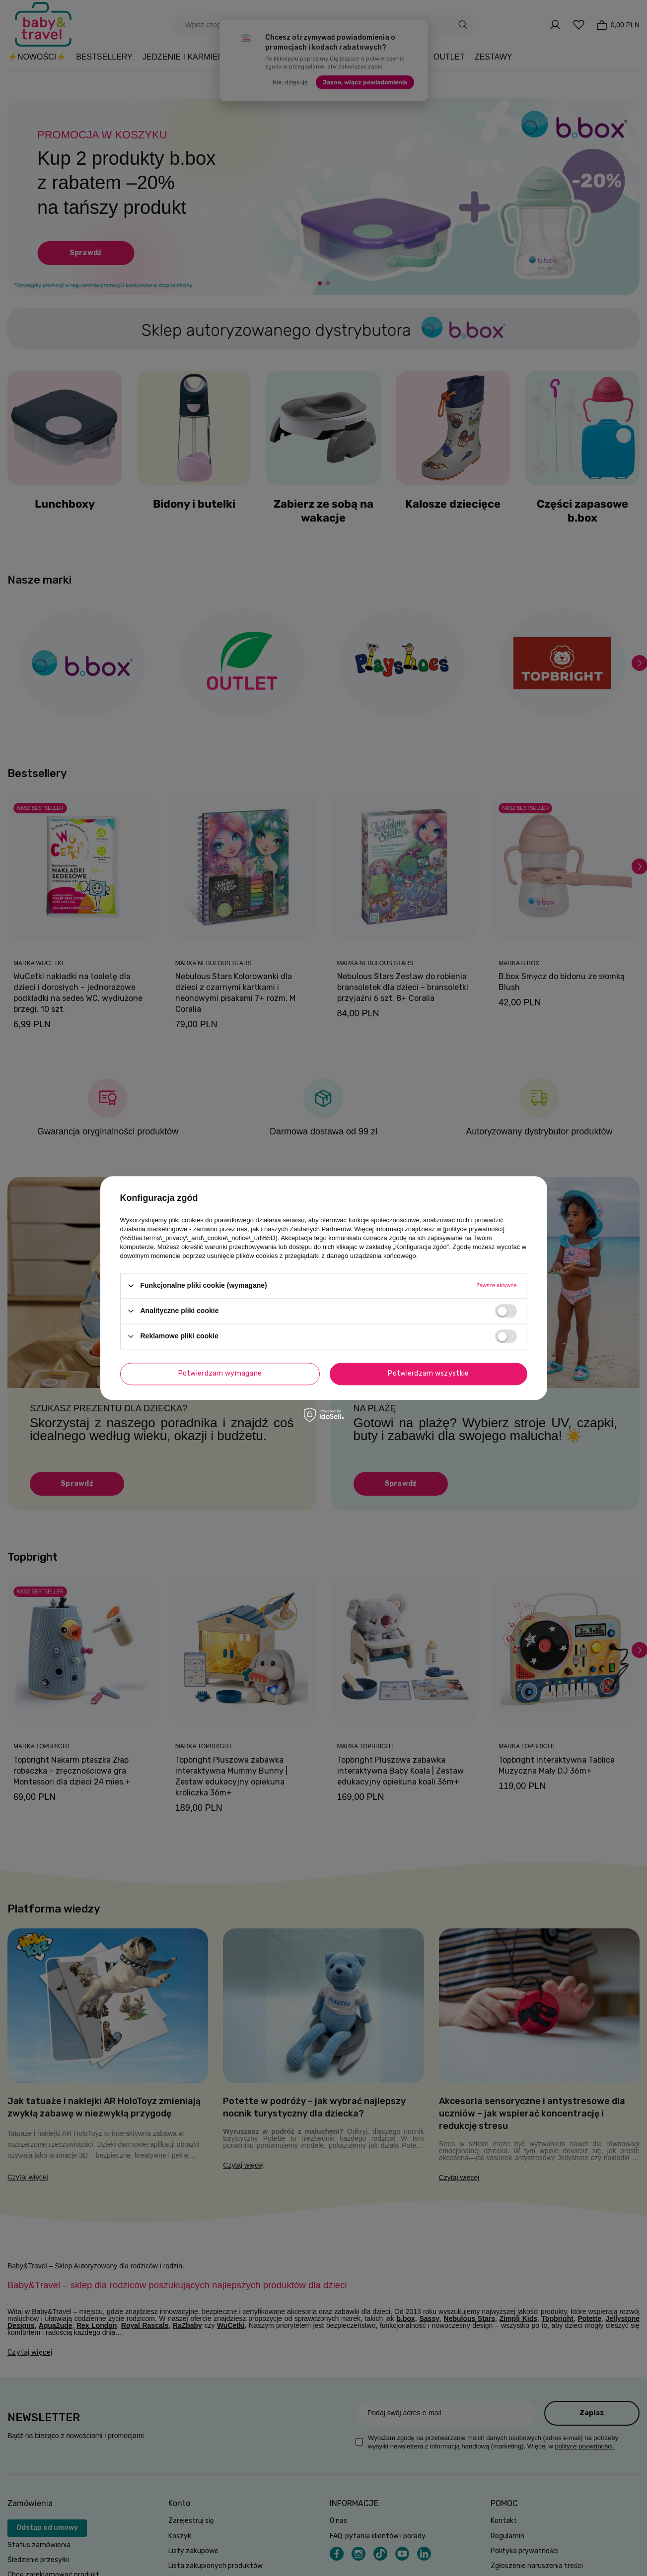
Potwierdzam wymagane (220, 1373)
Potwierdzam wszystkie (428, 1373)
